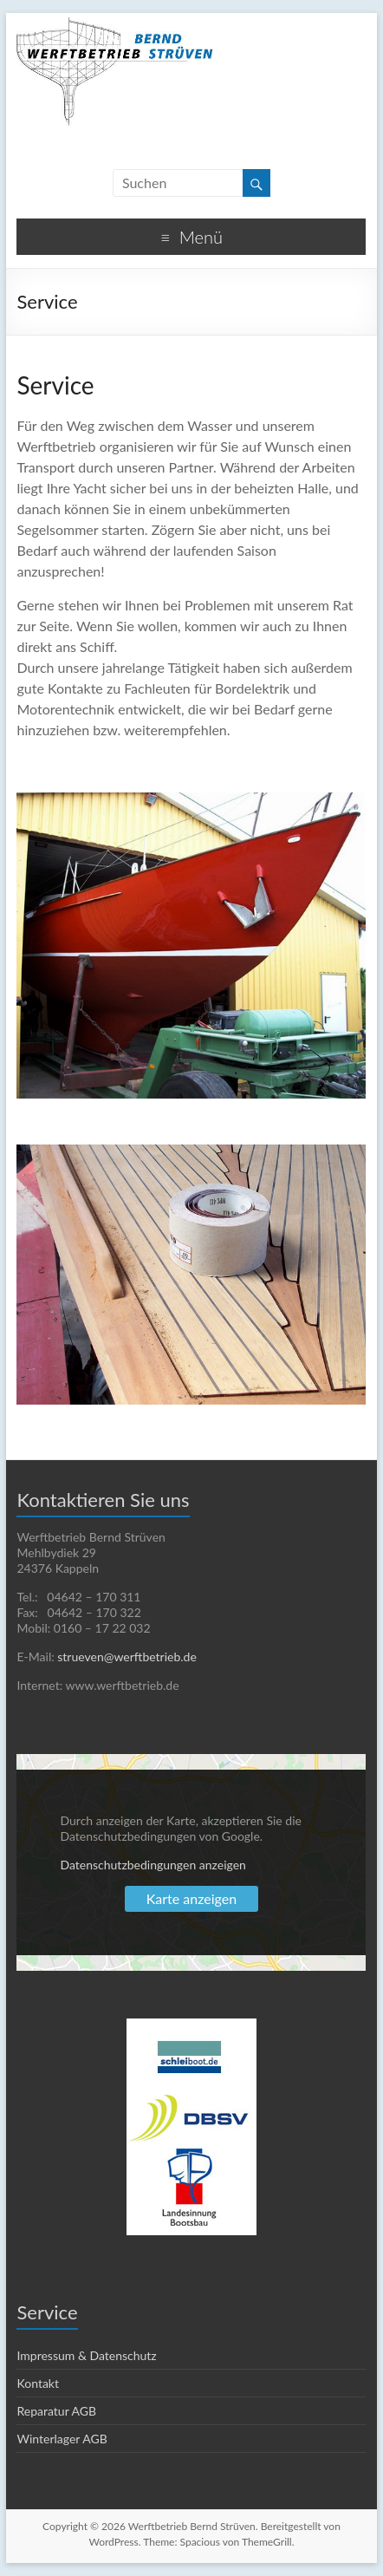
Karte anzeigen (191, 1898)
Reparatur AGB (56, 2410)
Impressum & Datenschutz (86, 2355)
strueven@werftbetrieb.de (127, 1656)
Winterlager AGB (61, 2438)
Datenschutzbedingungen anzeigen (152, 1864)
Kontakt (37, 2383)
